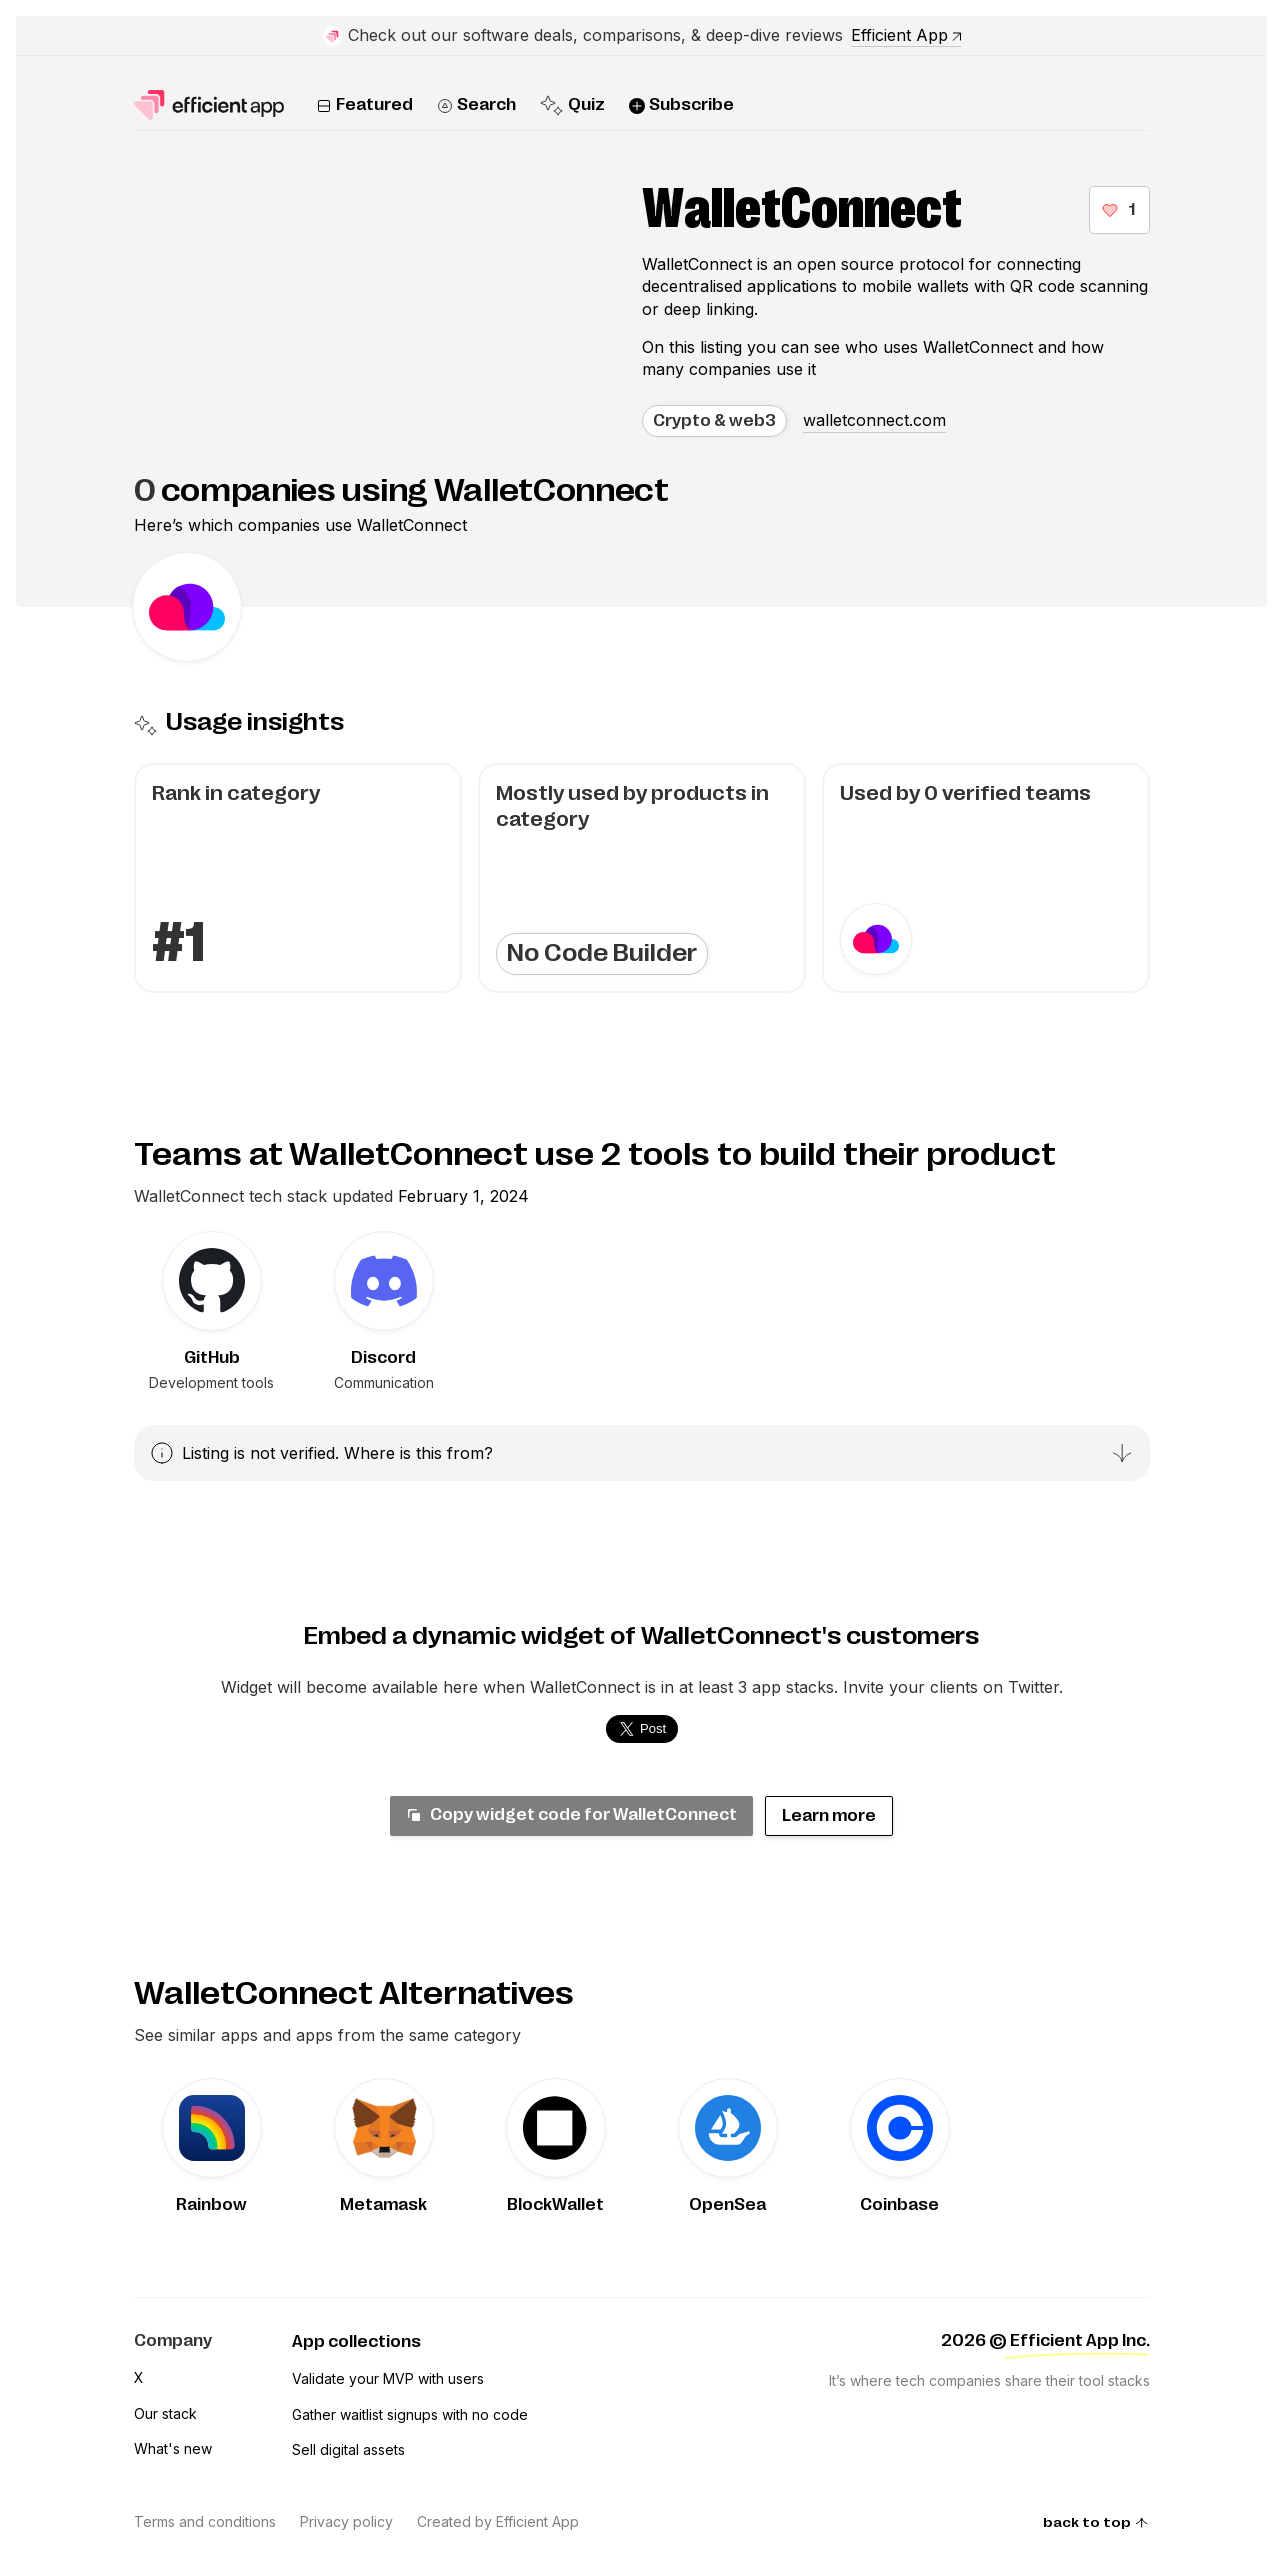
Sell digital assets (348, 2449)
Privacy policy (346, 2521)
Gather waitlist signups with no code (410, 2414)
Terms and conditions (205, 2521)
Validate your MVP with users (388, 2378)
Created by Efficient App (498, 2521)
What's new (173, 2448)
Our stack (165, 2413)
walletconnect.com (874, 420)
